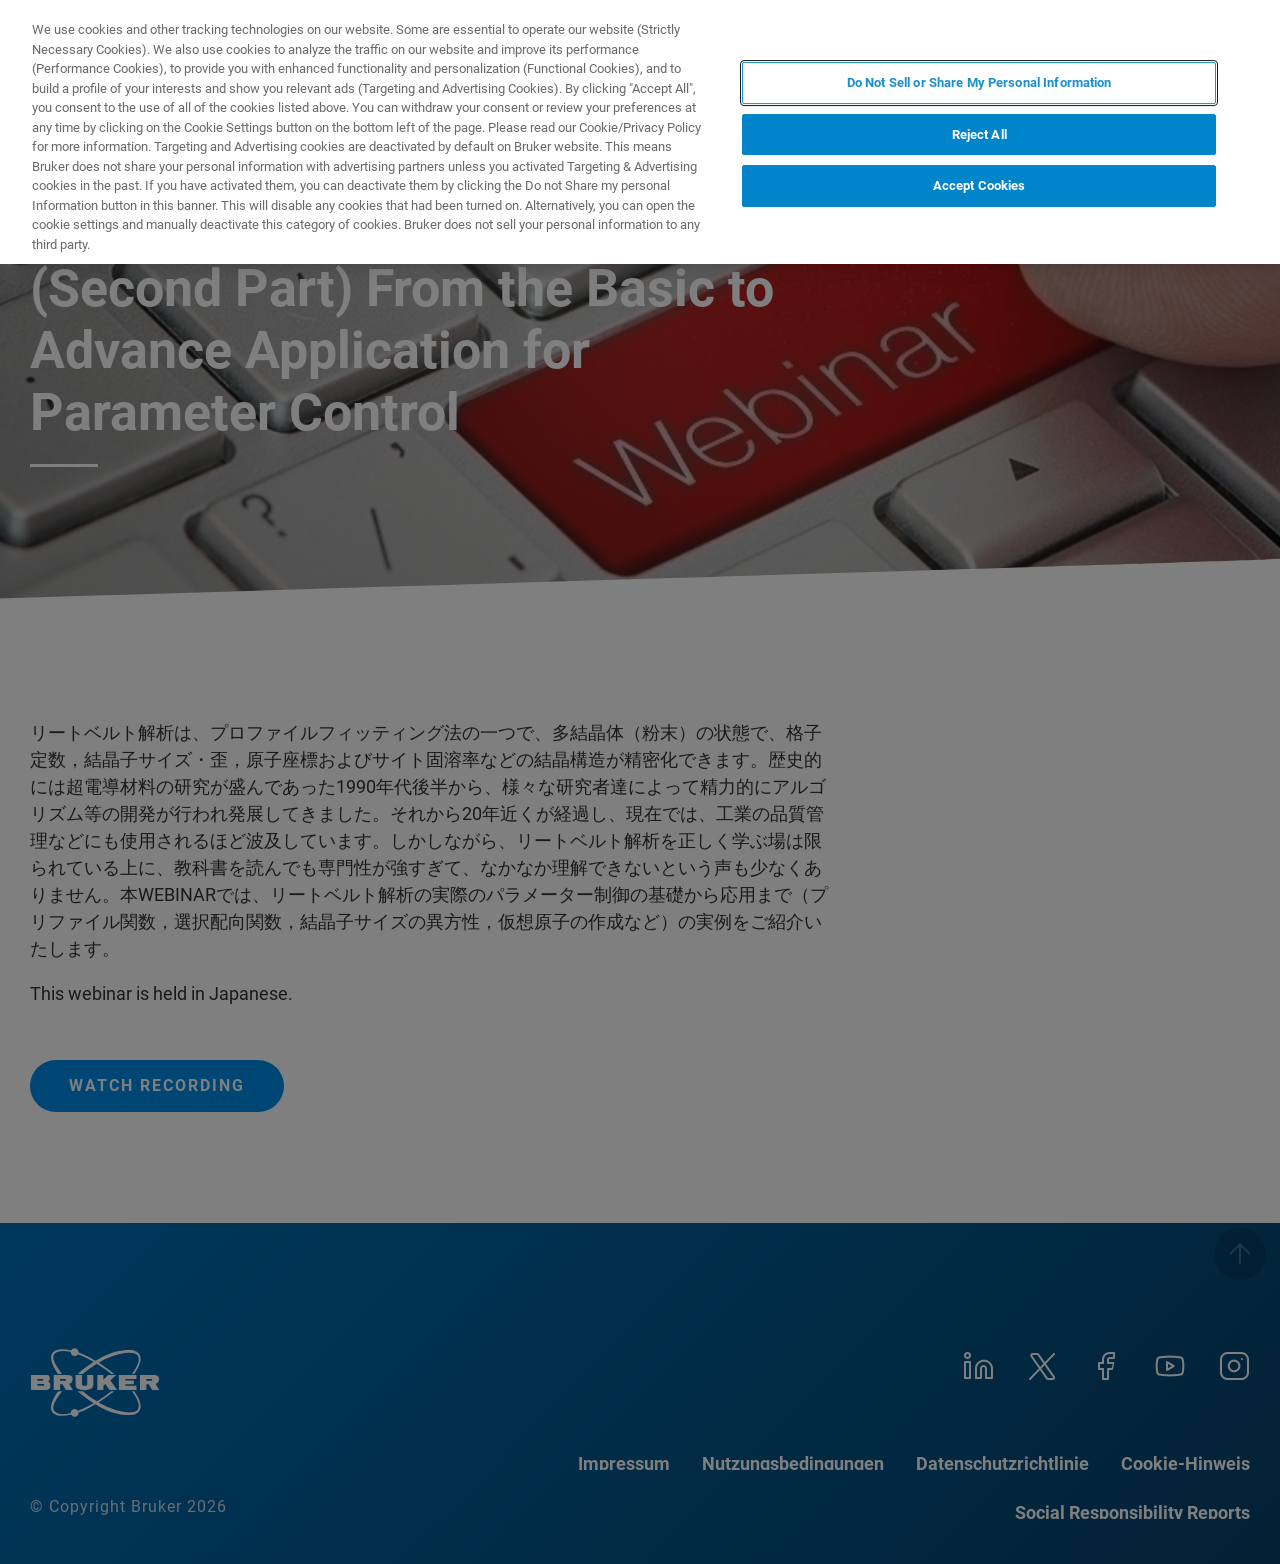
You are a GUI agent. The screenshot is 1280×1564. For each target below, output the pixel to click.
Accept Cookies (979, 185)
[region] (640, 132)
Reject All (979, 134)
